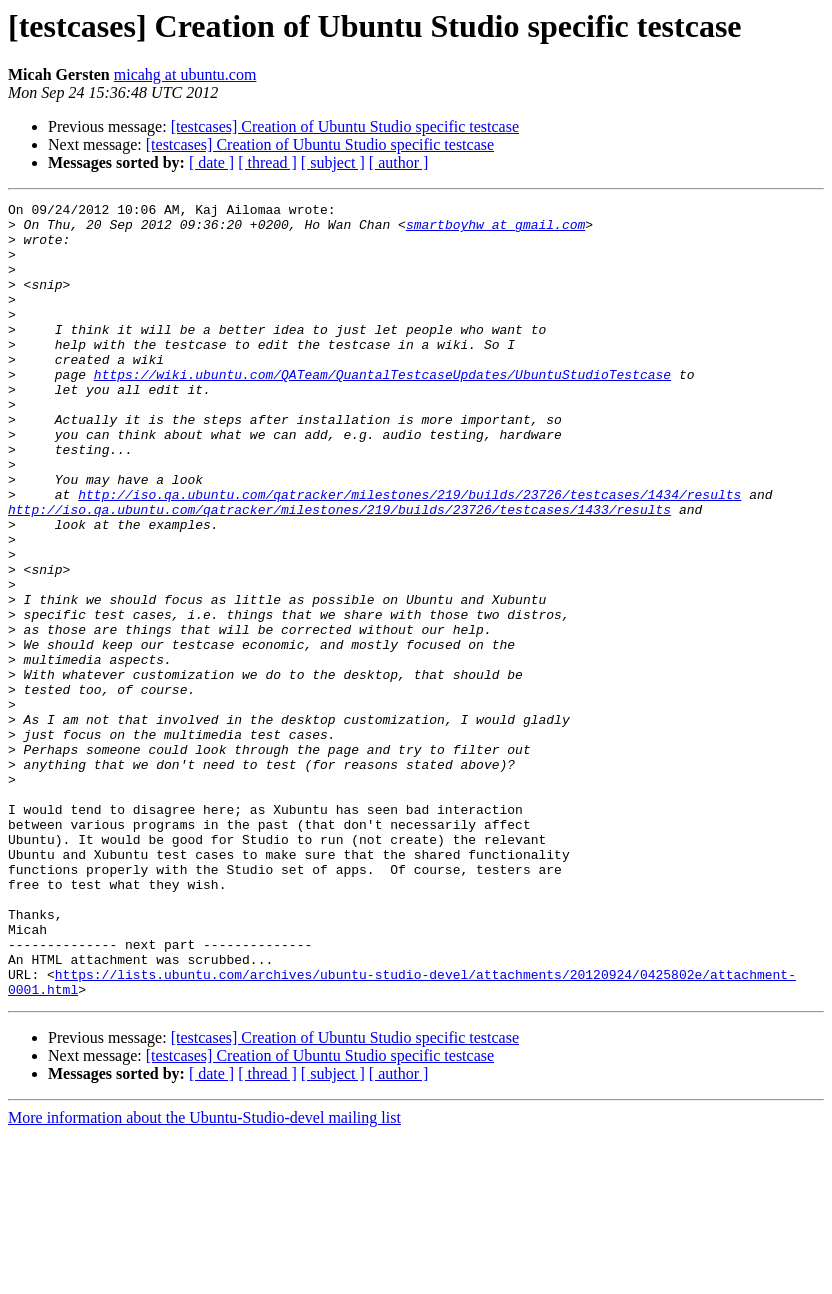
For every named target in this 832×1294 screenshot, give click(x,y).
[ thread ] (267, 162)
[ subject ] (333, 162)
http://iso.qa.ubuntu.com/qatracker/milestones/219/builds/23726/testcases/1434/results (409, 554)
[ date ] (211, 162)
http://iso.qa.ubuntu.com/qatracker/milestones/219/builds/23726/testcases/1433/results (339, 572)
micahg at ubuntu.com (185, 74)
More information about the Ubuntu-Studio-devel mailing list (204, 1276)
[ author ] (399, 162)
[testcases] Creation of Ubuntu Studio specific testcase (345, 126)
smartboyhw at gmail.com (495, 230)
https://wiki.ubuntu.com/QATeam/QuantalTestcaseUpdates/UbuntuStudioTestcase (382, 410)
